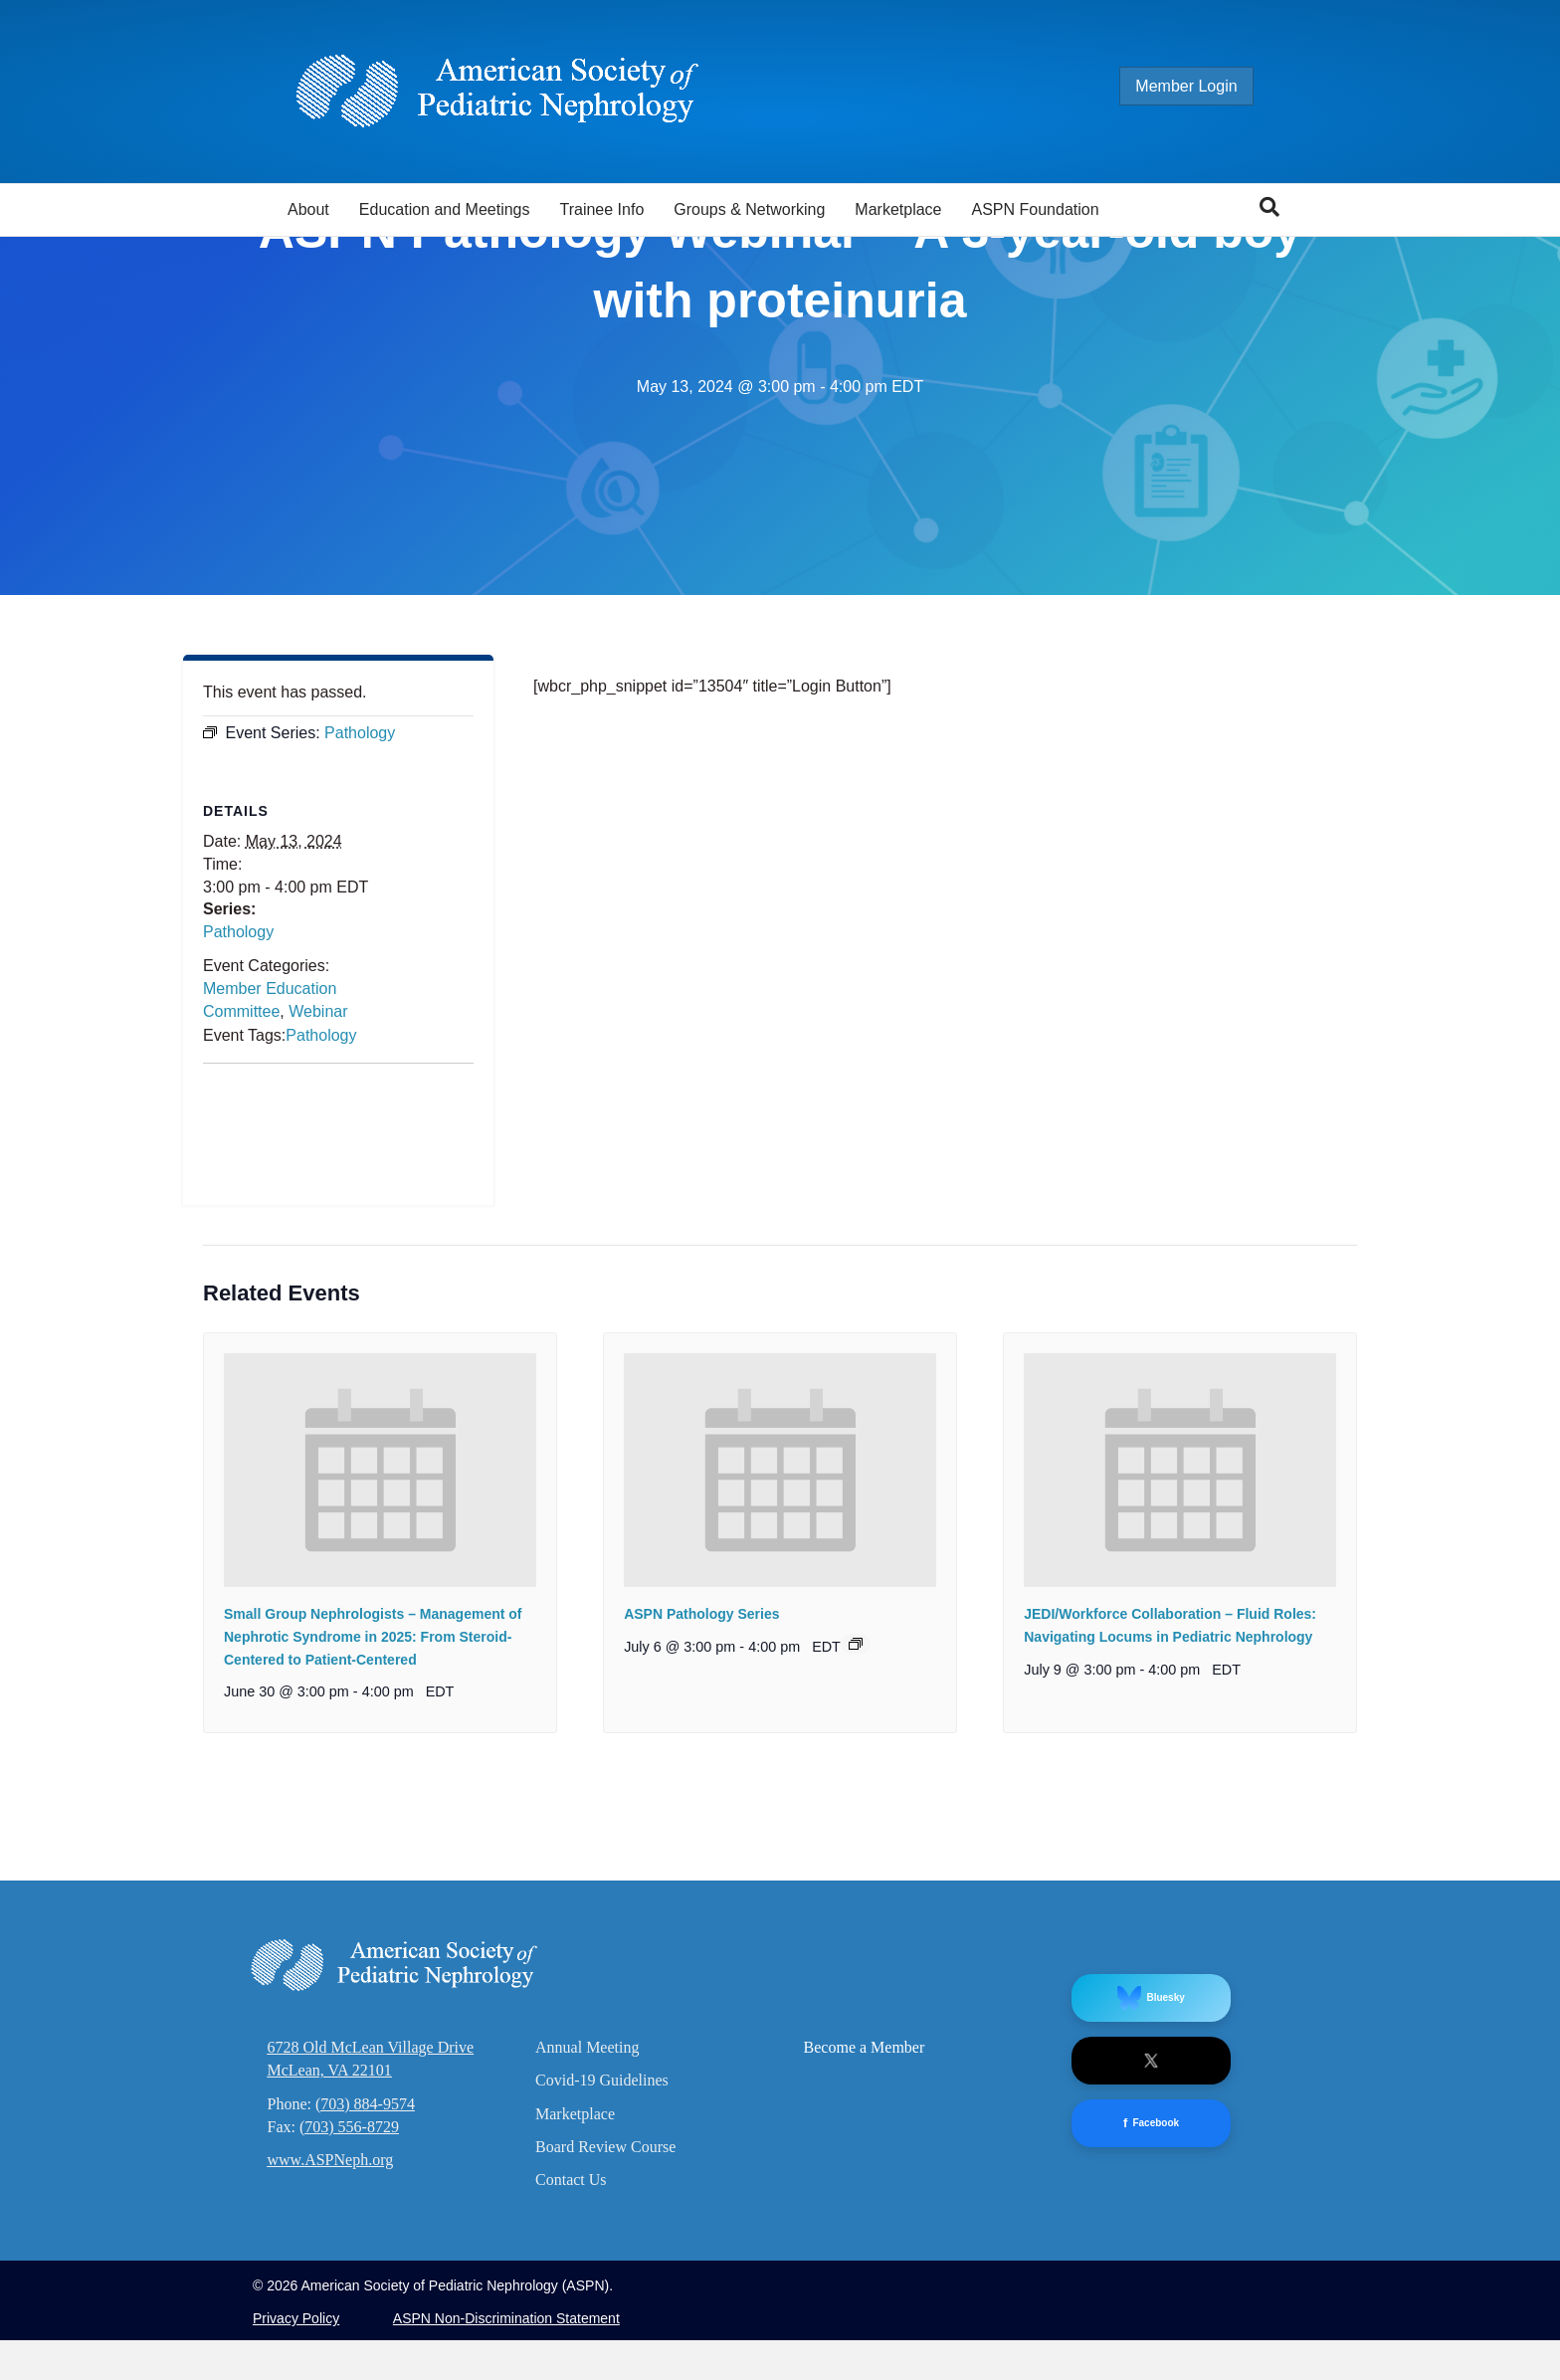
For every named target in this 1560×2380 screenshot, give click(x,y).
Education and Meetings (444, 209)
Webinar (318, 1249)
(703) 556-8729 (349, 2363)
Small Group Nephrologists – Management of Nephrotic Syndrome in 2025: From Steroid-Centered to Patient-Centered (372, 1874)
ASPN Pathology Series (701, 1852)
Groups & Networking (749, 209)
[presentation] (380, 1707)
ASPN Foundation (1035, 209)
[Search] (1269, 207)
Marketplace (898, 209)
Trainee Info (601, 209)
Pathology (238, 1168)
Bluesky (1150, 2236)
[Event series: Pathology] (856, 1880)
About (308, 209)
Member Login (1206, 86)
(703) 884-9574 (365, 2340)
